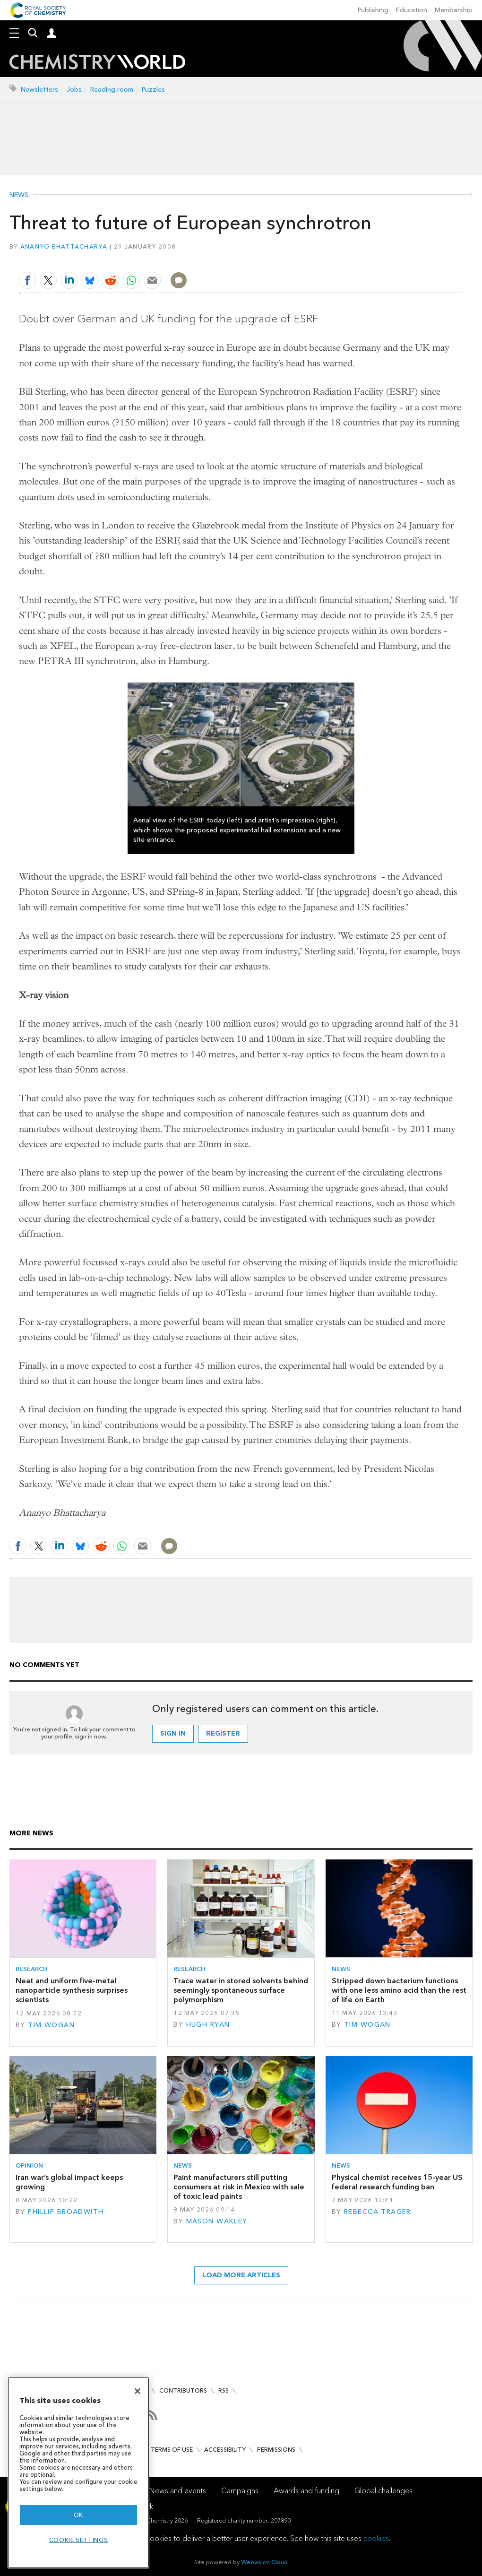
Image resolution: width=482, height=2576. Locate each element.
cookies (376, 2538)
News (18, 195)
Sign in (173, 1733)
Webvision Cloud (264, 2562)
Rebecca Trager (377, 2212)
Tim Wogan (51, 2025)
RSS (223, 2390)
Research (32, 1968)
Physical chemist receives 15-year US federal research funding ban (397, 2182)
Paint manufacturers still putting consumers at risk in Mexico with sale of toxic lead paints (238, 2187)
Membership (454, 10)
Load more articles (241, 2275)
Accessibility (225, 2449)
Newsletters (39, 90)
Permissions (276, 2449)
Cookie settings (78, 2539)
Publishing (373, 10)
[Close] (137, 2391)
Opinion (29, 2165)
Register (223, 1733)
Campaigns (239, 2490)
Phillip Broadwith (65, 2212)
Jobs (74, 90)
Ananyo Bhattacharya (63, 246)
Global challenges (383, 2490)
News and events (177, 2490)
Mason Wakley (217, 2221)
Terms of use (172, 2449)
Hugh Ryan (208, 2025)
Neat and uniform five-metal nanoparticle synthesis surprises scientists (72, 1990)
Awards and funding (306, 2490)
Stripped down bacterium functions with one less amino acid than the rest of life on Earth (399, 1990)
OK (78, 2514)
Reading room (111, 90)
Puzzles (153, 90)
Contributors (183, 2390)
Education (411, 10)
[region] (78, 2472)
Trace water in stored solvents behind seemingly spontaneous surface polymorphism (240, 1990)
